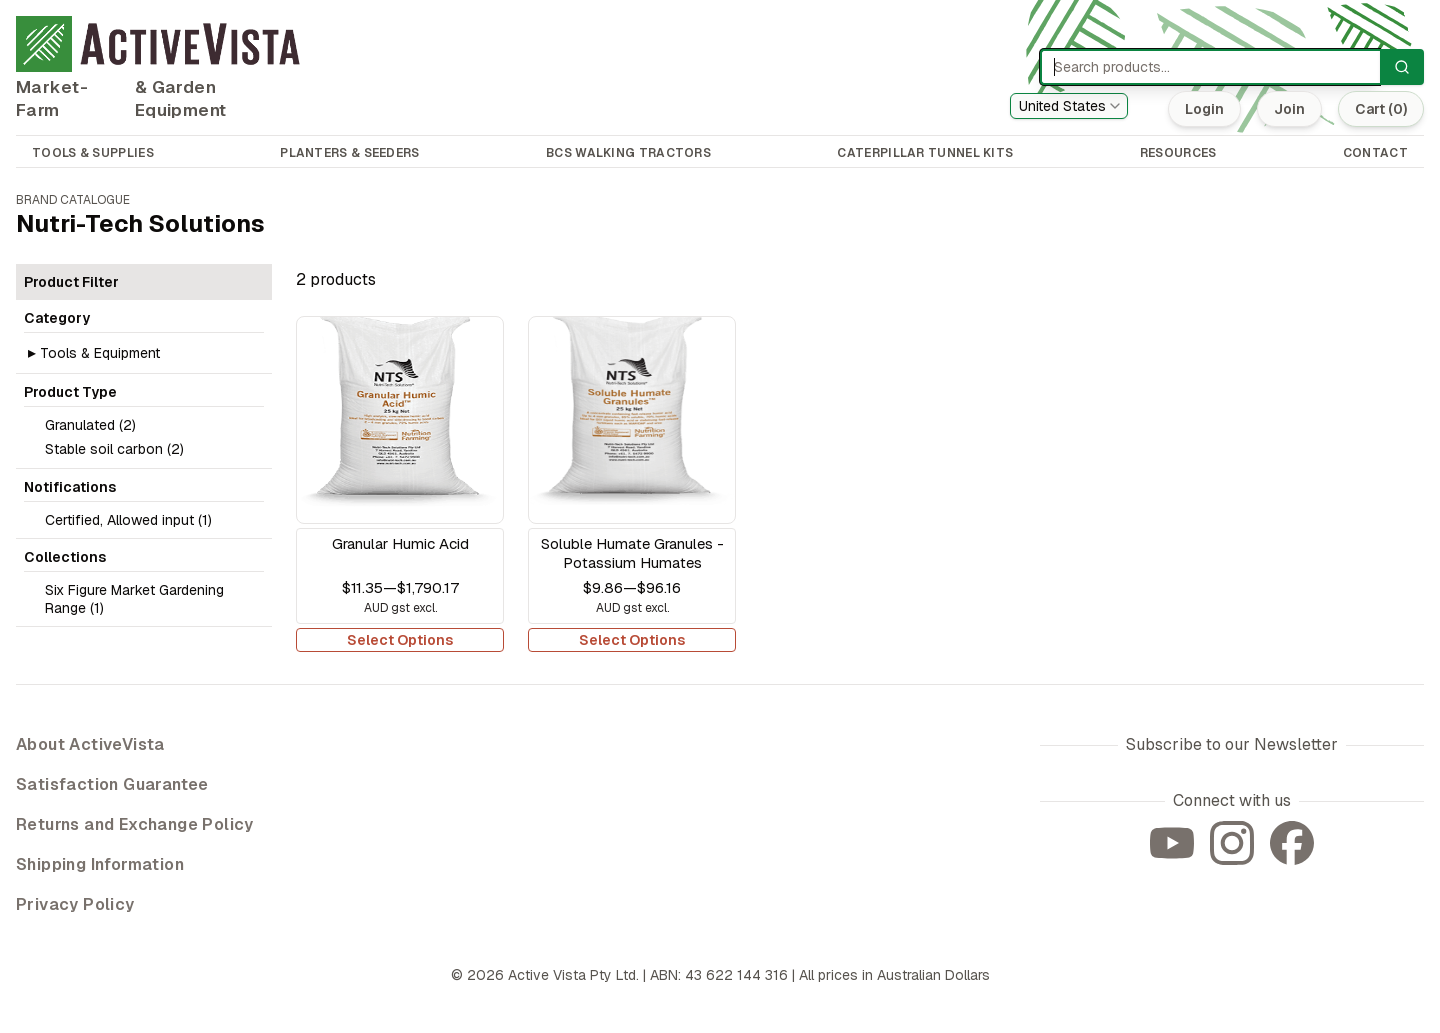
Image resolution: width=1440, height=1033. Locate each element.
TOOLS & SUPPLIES (93, 153)
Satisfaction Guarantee (112, 784)
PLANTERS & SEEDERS (349, 153)
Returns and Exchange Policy (135, 824)
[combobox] (1069, 106)
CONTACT (1375, 153)
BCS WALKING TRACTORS (628, 153)
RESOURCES (1178, 153)
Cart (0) (1381, 109)
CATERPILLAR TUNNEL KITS (925, 153)
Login (1204, 109)
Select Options (400, 640)
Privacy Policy (75, 904)
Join (1289, 109)
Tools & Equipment (100, 353)
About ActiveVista (90, 744)
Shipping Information (100, 864)
